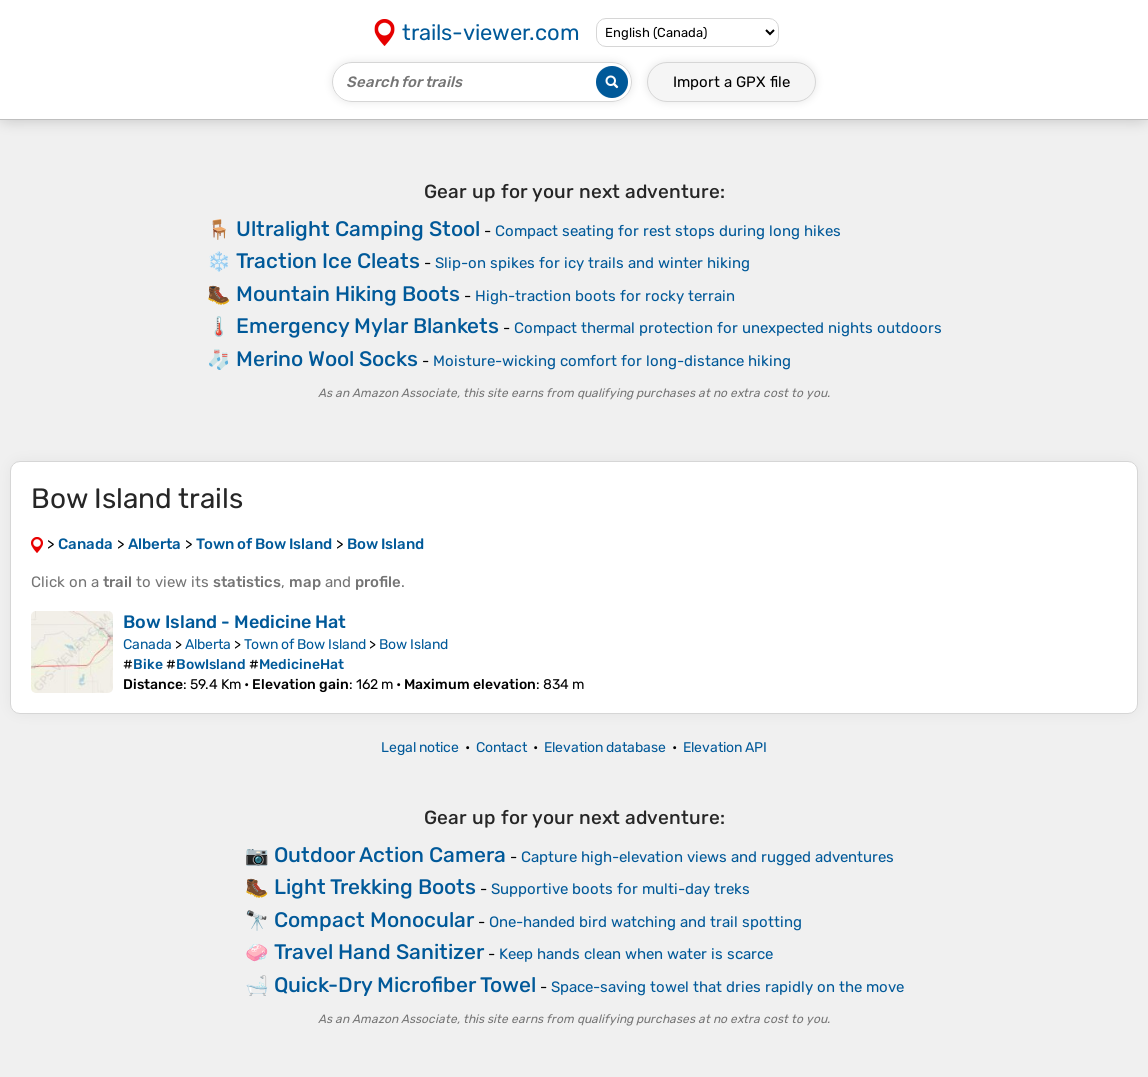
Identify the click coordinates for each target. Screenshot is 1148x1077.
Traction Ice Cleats (328, 260)
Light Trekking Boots (375, 886)
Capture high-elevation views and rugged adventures (707, 857)
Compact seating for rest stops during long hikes (668, 231)
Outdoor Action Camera (390, 854)
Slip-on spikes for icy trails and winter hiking (592, 263)
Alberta (208, 644)
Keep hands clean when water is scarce (636, 954)
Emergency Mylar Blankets (367, 325)
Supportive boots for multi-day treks (620, 889)
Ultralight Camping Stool (358, 228)
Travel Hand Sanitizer (379, 951)
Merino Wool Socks (327, 358)
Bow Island (413, 644)
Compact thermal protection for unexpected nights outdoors (728, 328)
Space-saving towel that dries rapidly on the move (727, 987)
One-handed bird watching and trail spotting (645, 922)
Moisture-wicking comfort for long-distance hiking (612, 361)
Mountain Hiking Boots (348, 293)
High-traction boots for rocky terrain (605, 296)
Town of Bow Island (305, 644)
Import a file (731, 82)
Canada (147, 644)
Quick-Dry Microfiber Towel (405, 984)
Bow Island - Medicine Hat (234, 622)
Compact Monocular (374, 919)
